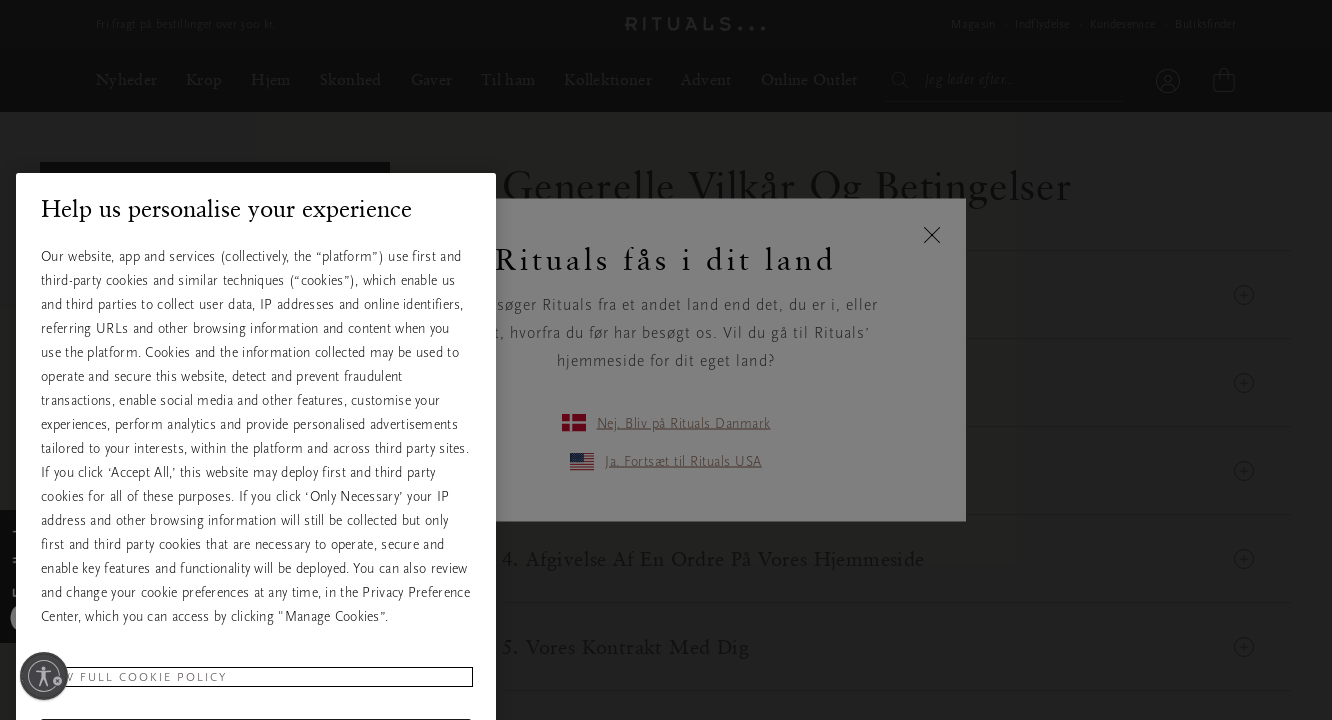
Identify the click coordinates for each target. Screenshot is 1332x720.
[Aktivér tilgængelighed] (44, 676)
